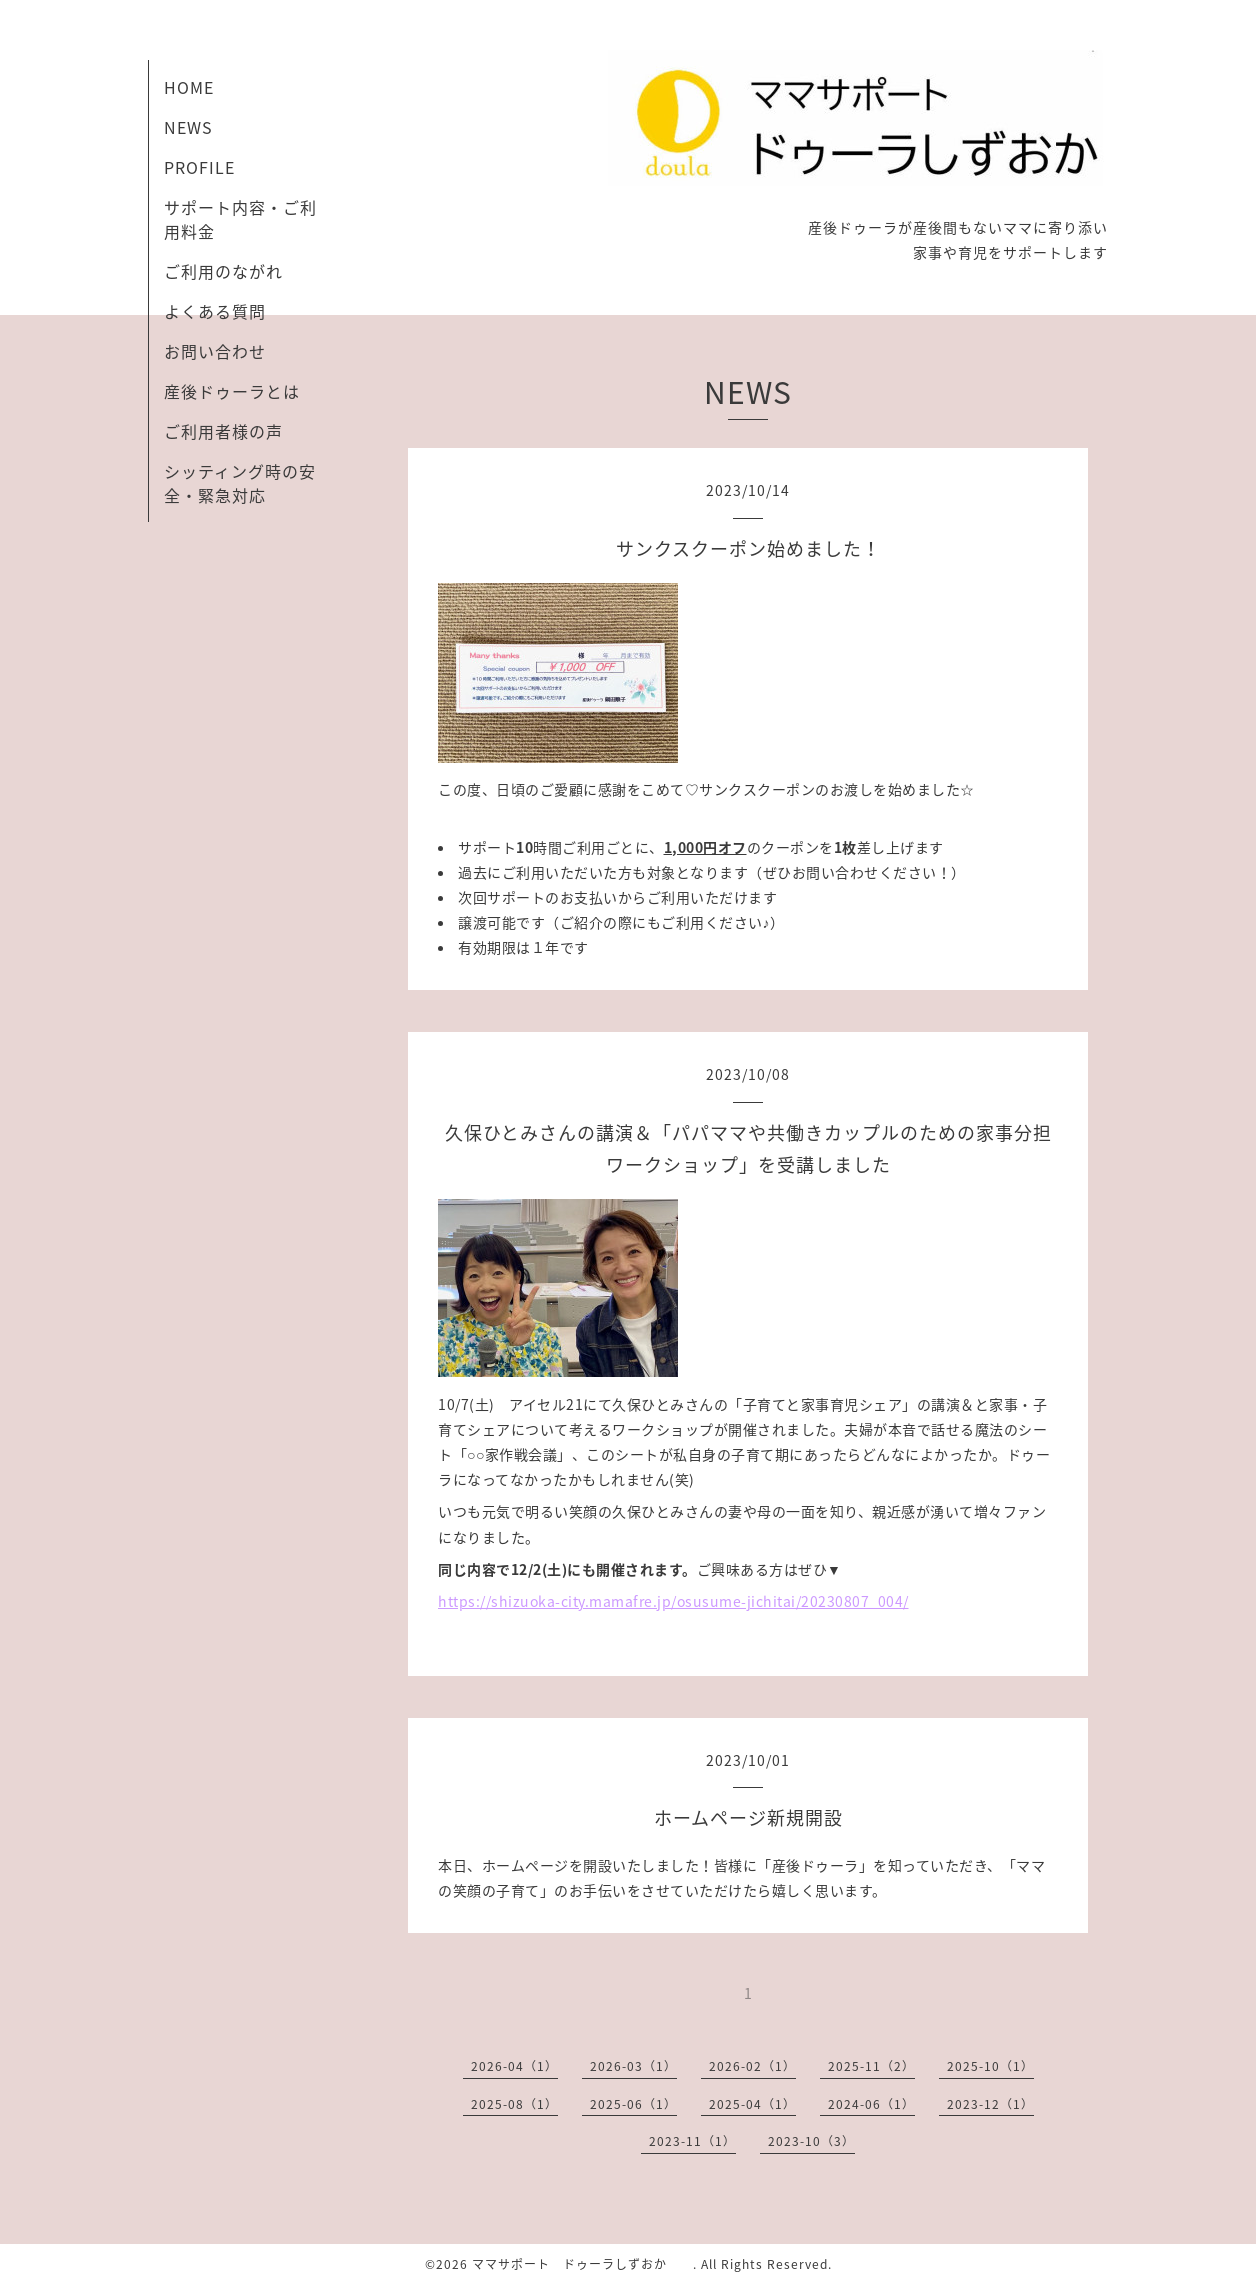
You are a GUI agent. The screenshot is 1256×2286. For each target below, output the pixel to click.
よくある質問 (215, 311)
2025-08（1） (514, 2104)
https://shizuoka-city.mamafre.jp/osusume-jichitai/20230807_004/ (673, 1601)
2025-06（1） (633, 2104)
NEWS (188, 127)
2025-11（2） (871, 2066)
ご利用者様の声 (223, 431)
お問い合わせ (215, 351)
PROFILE (199, 167)
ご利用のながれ (223, 271)
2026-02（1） (752, 2066)
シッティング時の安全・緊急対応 (240, 483)
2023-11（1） (692, 2141)
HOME (189, 87)
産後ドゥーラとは (232, 391)
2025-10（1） (990, 2066)
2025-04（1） (752, 2104)
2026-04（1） (514, 2066)
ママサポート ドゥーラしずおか (582, 2264)
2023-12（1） (990, 2104)
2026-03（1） (633, 2066)
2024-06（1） (871, 2104)
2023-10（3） (811, 2141)
